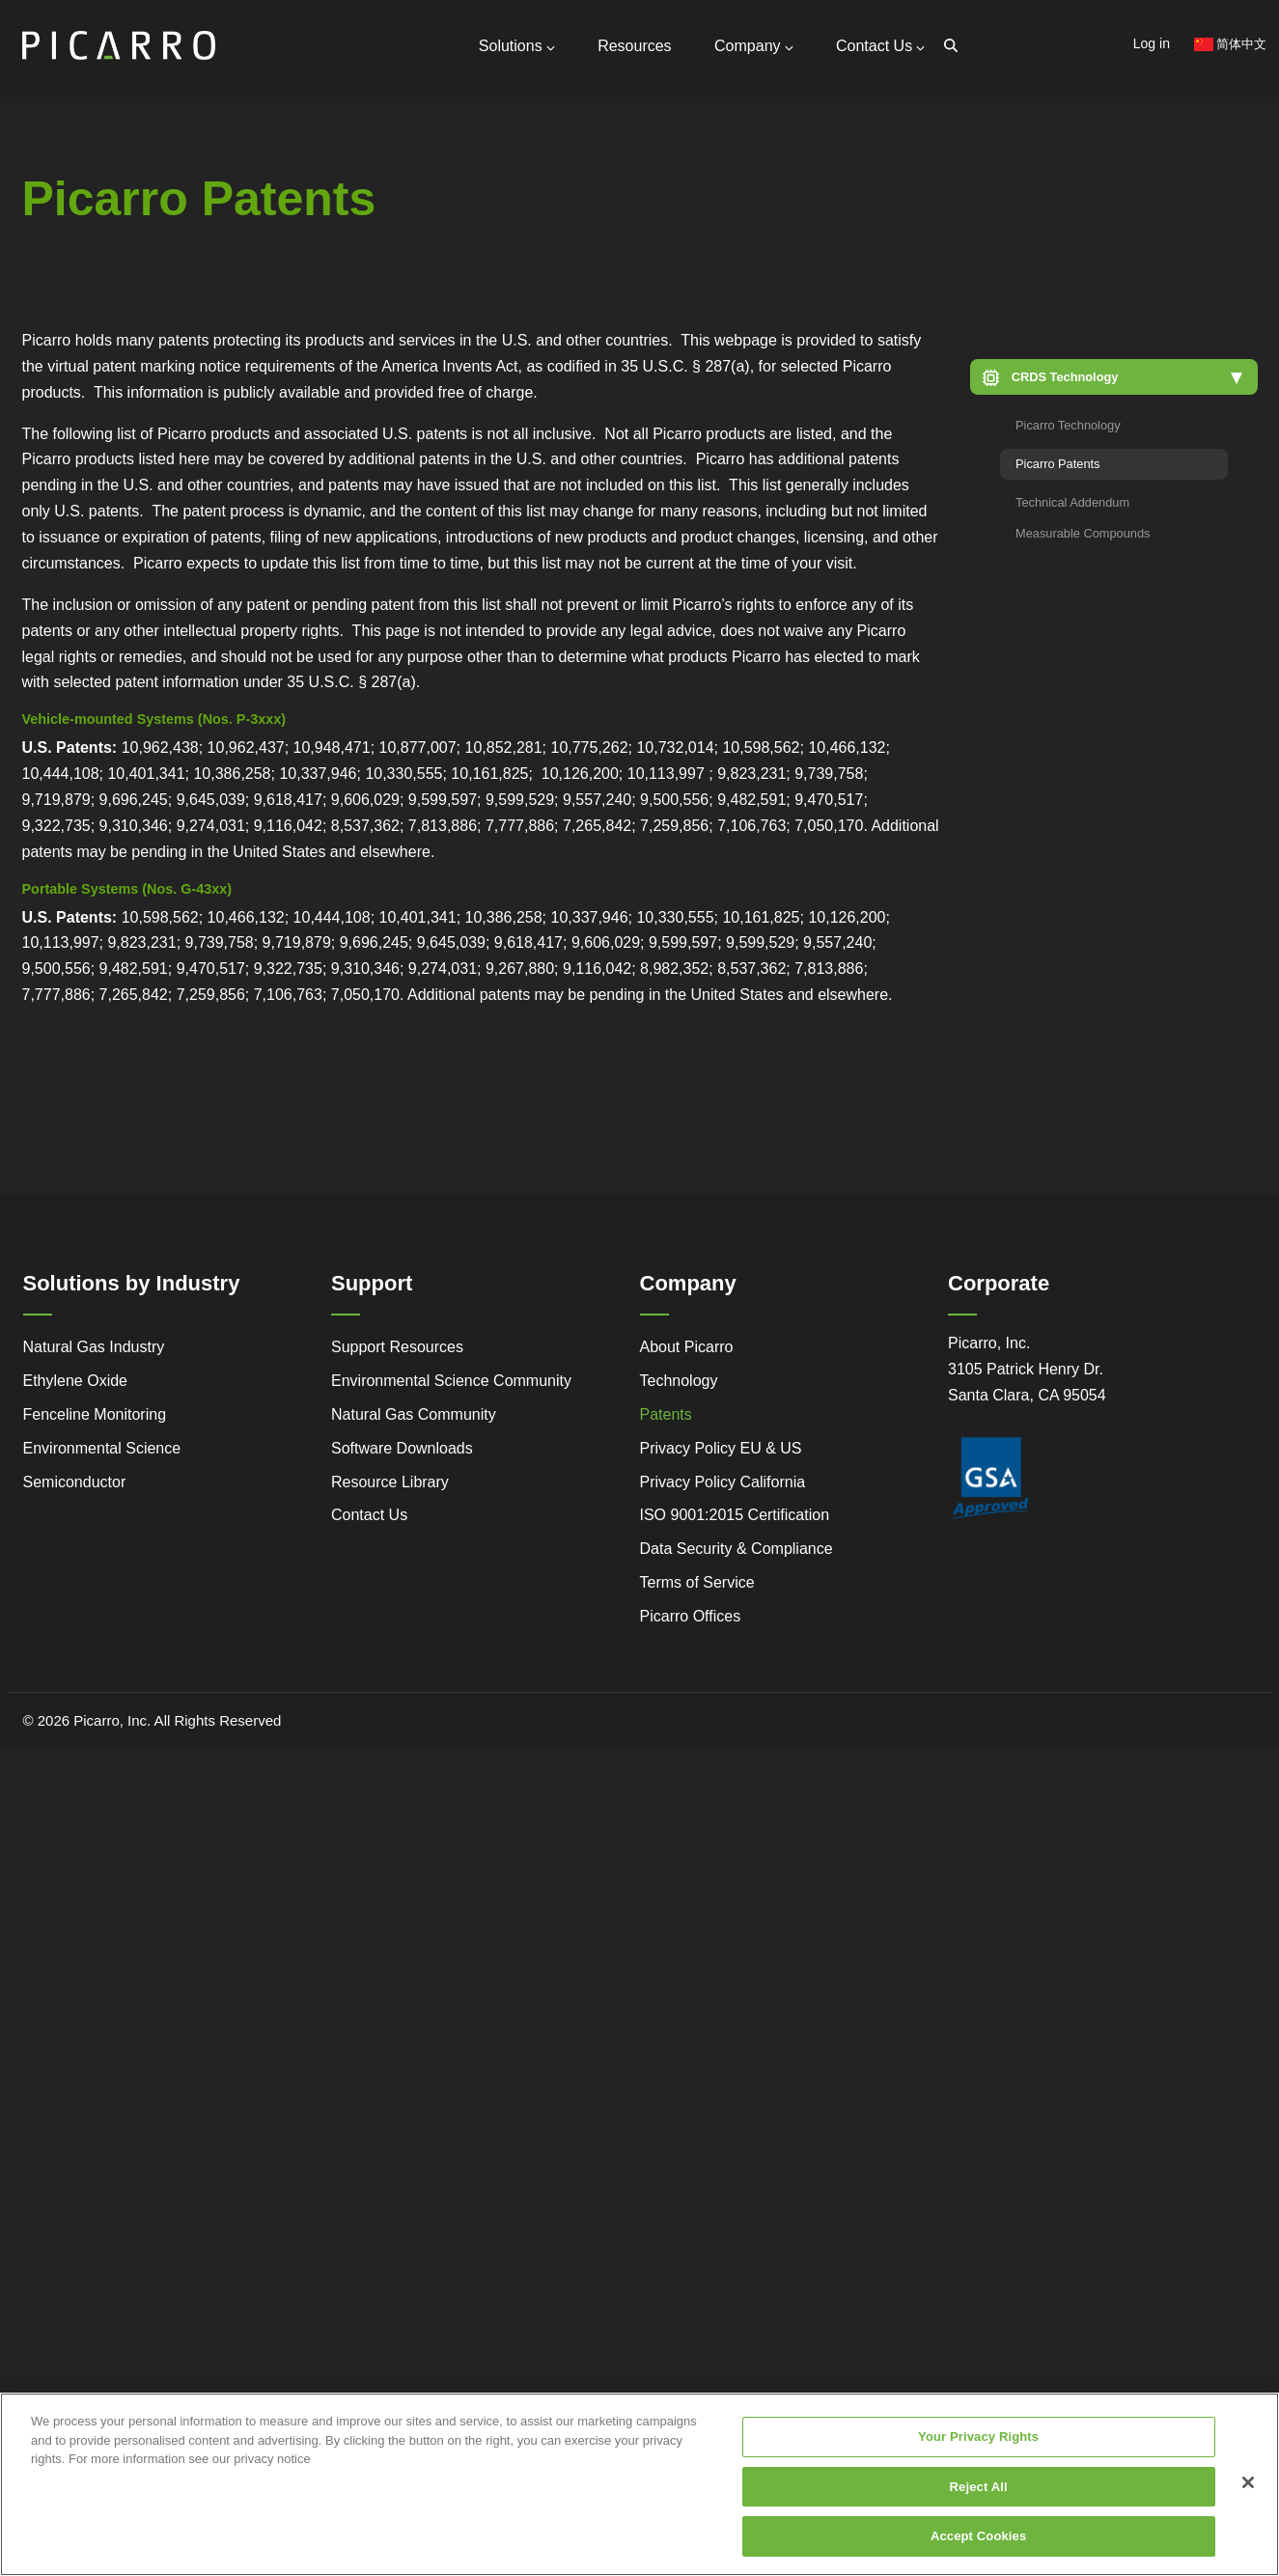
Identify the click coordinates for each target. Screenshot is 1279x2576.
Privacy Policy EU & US (721, 1444)
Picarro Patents (1057, 461)
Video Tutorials (292, 335)
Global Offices (243, 249)
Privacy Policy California (723, 1478)
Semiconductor (74, 1478)
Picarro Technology (1068, 422)
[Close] (1248, 2491)
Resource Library (390, 1478)
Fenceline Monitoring (95, 1410)
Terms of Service (697, 1579)
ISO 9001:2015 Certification (735, 1512)
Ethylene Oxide (75, 1377)
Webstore (295, 364)
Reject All (979, 2495)
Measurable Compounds (1082, 530)
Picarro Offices (690, 1612)
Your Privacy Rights (978, 2445)
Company (756, 44)
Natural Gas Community (413, 1410)
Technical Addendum (1072, 499)
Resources (639, 44)
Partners (225, 269)
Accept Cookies (978, 2545)
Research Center (295, 391)
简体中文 (1230, 44)
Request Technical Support (284, 232)
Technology (679, 1377)
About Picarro (687, 1343)
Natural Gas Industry (94, 1343)
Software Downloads (402, 1444)
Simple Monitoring (164, 336)
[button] (1114, 373)
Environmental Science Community (451, 1377)
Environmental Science (102, 1444)
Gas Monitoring (432, 336)
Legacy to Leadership (166, 373)
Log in (1151, 43)
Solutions (524, 44)
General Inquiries (253, 187)
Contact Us (881, 44)
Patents (666, 1410)
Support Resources (259, 213)
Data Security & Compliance (736, 1545)
